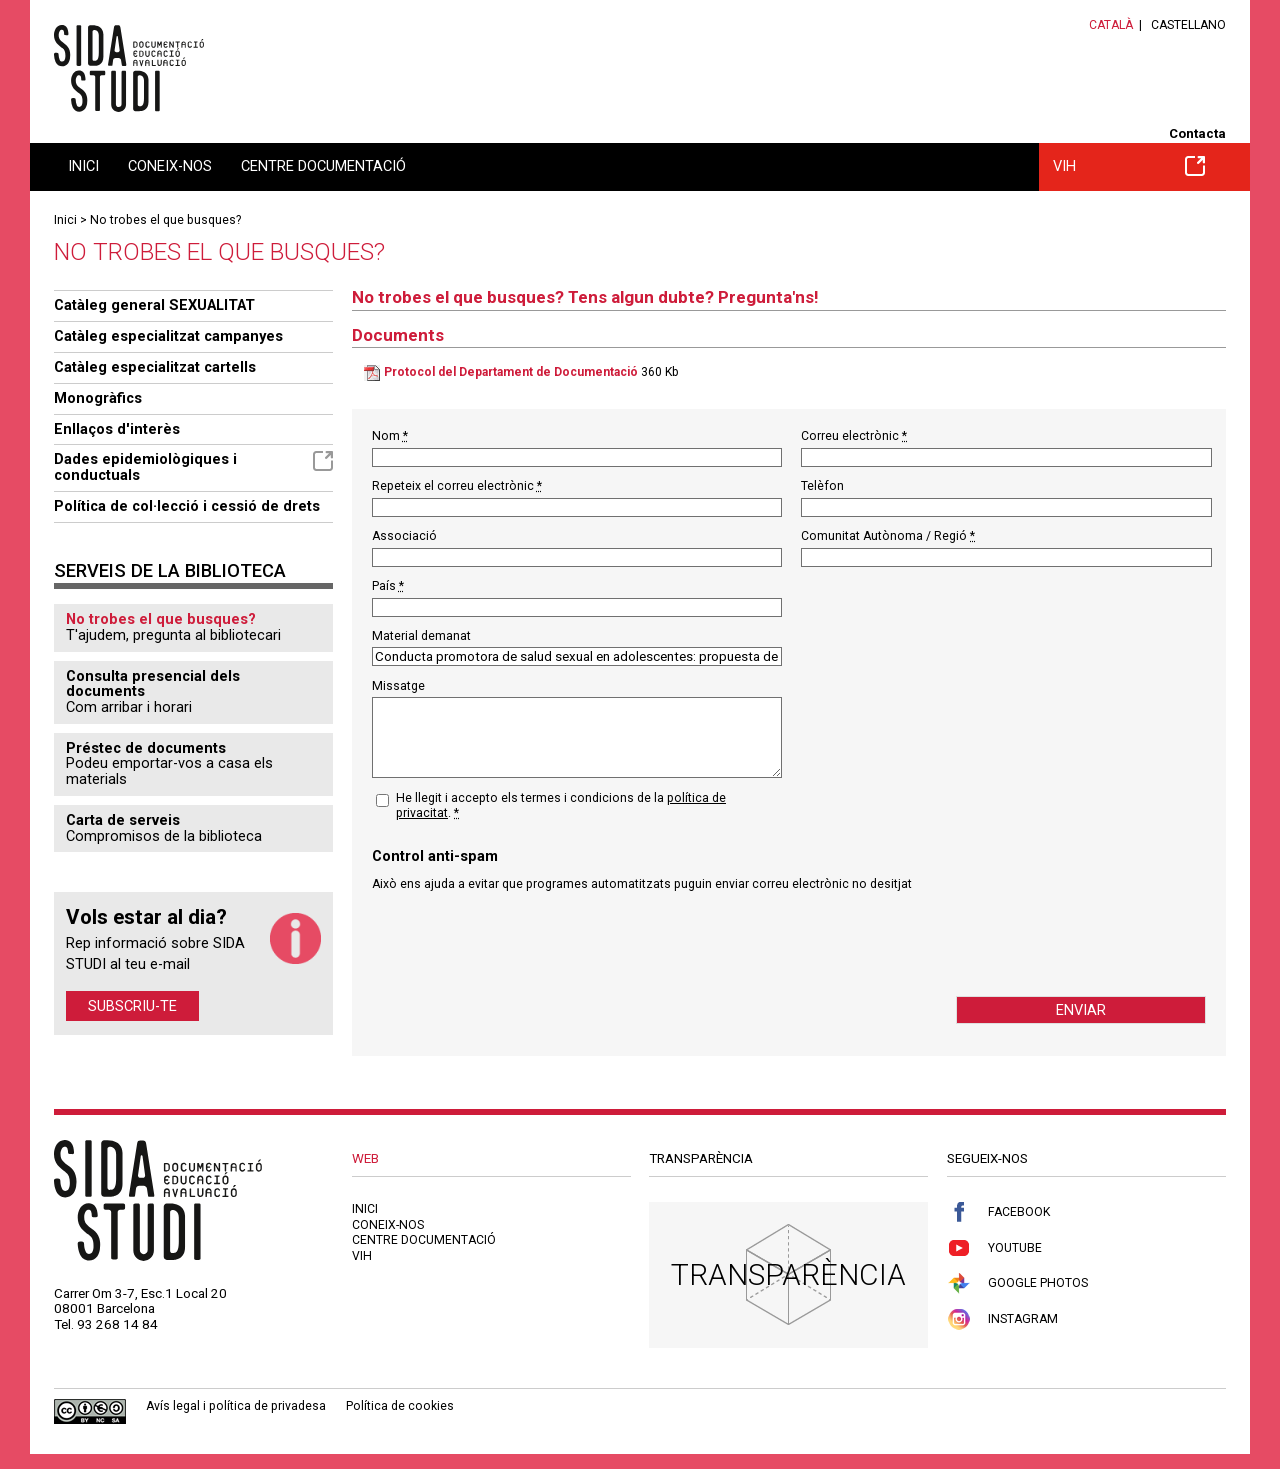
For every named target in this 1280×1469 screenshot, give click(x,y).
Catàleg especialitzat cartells (155, 367)
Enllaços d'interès (117, 429)
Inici (83, 166)
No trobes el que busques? (165, 220)
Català (1111, 25)
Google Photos (1017, 1283)
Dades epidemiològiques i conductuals (193, 467)
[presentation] (524, 944)
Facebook (998, 1212)
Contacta (1197, 133)
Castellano (1188, 25)
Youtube (994, 1248)
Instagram (1002, 1319)
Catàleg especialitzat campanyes (168, 336)
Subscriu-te (132, 1006)
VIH (1129, 166)
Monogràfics (98, 398)
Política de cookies (400, 1406)
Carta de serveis (123, 820)
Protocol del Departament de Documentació (511, 372)
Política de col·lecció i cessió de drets (187, 506)
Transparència (788, 1274)
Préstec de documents (146, 748)
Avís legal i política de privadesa (236, 1406)
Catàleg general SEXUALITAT (154, 305)
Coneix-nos (170, 166)
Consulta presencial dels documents (153, 684)
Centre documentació (323, 166)
